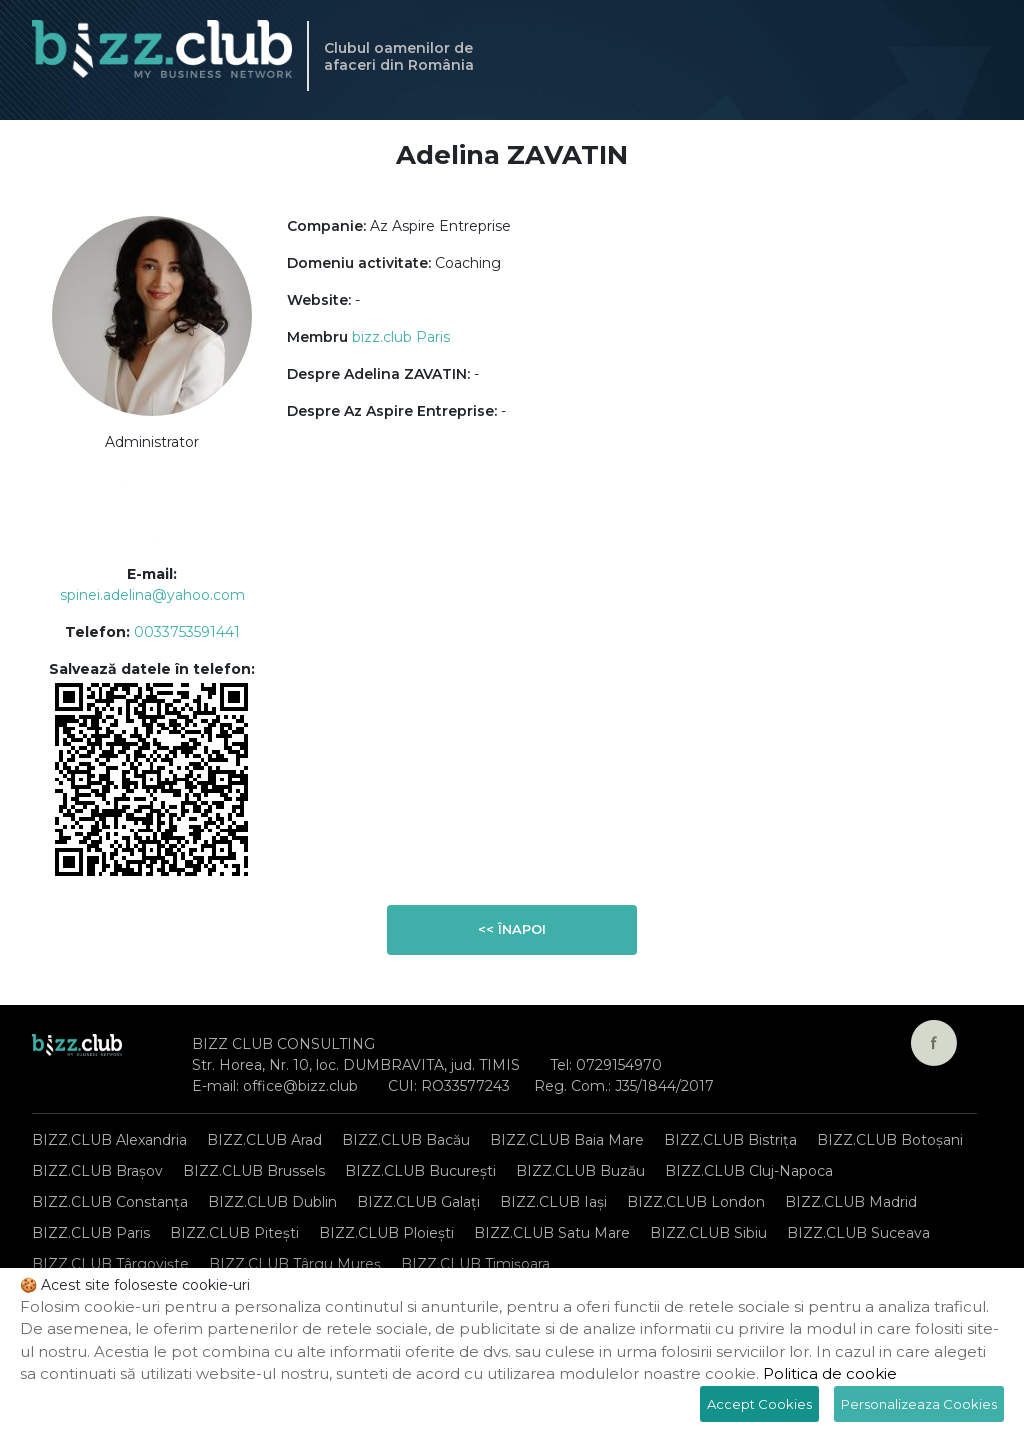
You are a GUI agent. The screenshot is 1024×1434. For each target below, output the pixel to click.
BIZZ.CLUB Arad (264, 1140)
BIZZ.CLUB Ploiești (386, 1233)
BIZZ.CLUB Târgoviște (110, 1264)
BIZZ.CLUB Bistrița (730, 1140)
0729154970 (619, 1065)
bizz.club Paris (401, 337)
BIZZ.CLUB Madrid (851, 1202)
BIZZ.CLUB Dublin (272, 1202)
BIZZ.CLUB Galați (418, 1202)
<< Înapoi (512, 929)
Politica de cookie (830, 1373)
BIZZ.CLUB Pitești (234, 1233)
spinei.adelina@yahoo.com (152, 595)
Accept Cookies (759, 1404)
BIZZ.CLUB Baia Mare (567, 1140)
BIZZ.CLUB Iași (553, 1202)
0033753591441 (187, 632)
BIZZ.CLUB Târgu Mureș (295, 1264)
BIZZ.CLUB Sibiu (708, 1233)
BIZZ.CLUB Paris (91, 1233)
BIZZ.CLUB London (696, 1202)
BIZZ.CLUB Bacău (406, 1140)
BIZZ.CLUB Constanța (110, 1202)
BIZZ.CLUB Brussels (254, 1171)
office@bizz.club (300, 1086)
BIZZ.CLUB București (420, 1171)
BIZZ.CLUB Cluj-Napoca (749, 1171)
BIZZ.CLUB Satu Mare (552, 1233)
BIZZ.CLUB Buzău (580, 1171)
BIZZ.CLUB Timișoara (475, 1264)
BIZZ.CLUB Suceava (858, 1233)
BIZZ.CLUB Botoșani (890, 1140)
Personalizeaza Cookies (919, 1404)
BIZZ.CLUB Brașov (97, 1171)
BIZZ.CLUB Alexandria (109, 1140)
